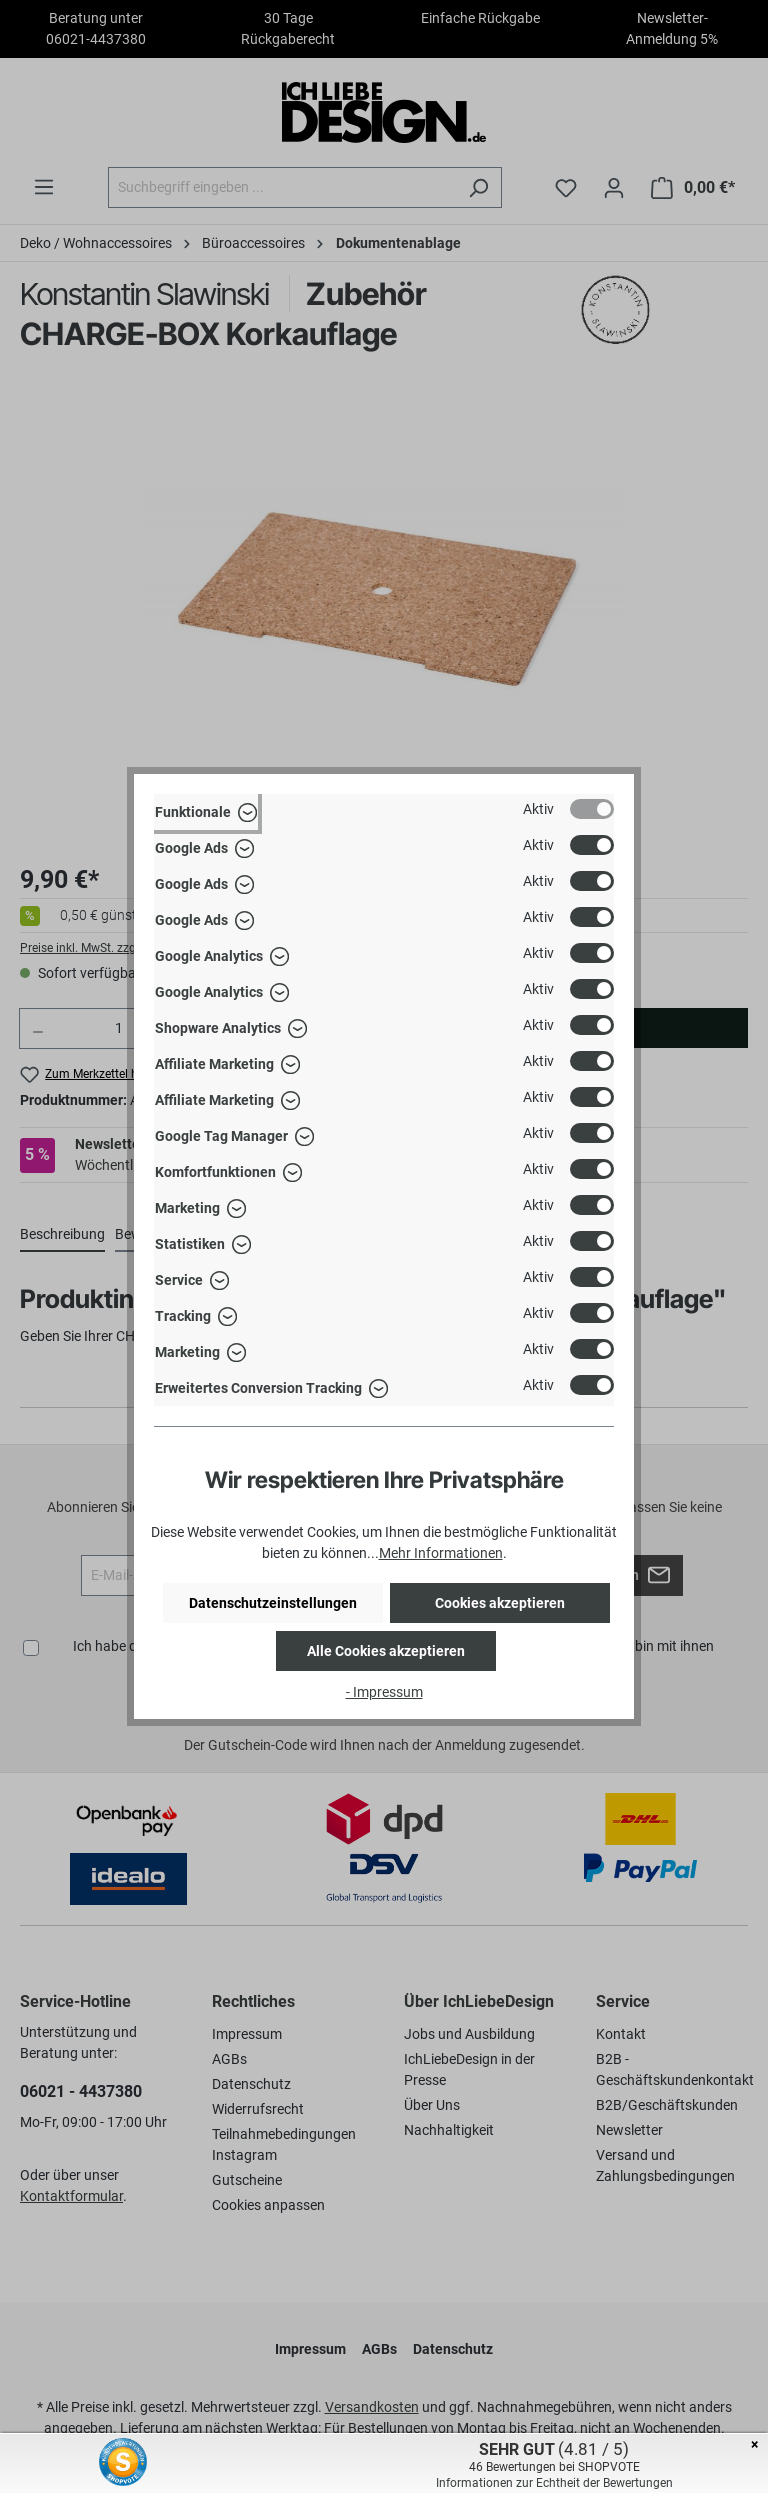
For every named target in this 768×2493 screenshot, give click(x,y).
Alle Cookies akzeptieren (386, 1651)
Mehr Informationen (441, 1553)
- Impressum (384, 1692)
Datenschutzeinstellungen (273, 1603)
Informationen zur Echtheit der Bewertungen (554, 2483)
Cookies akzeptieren (500, 1603)
